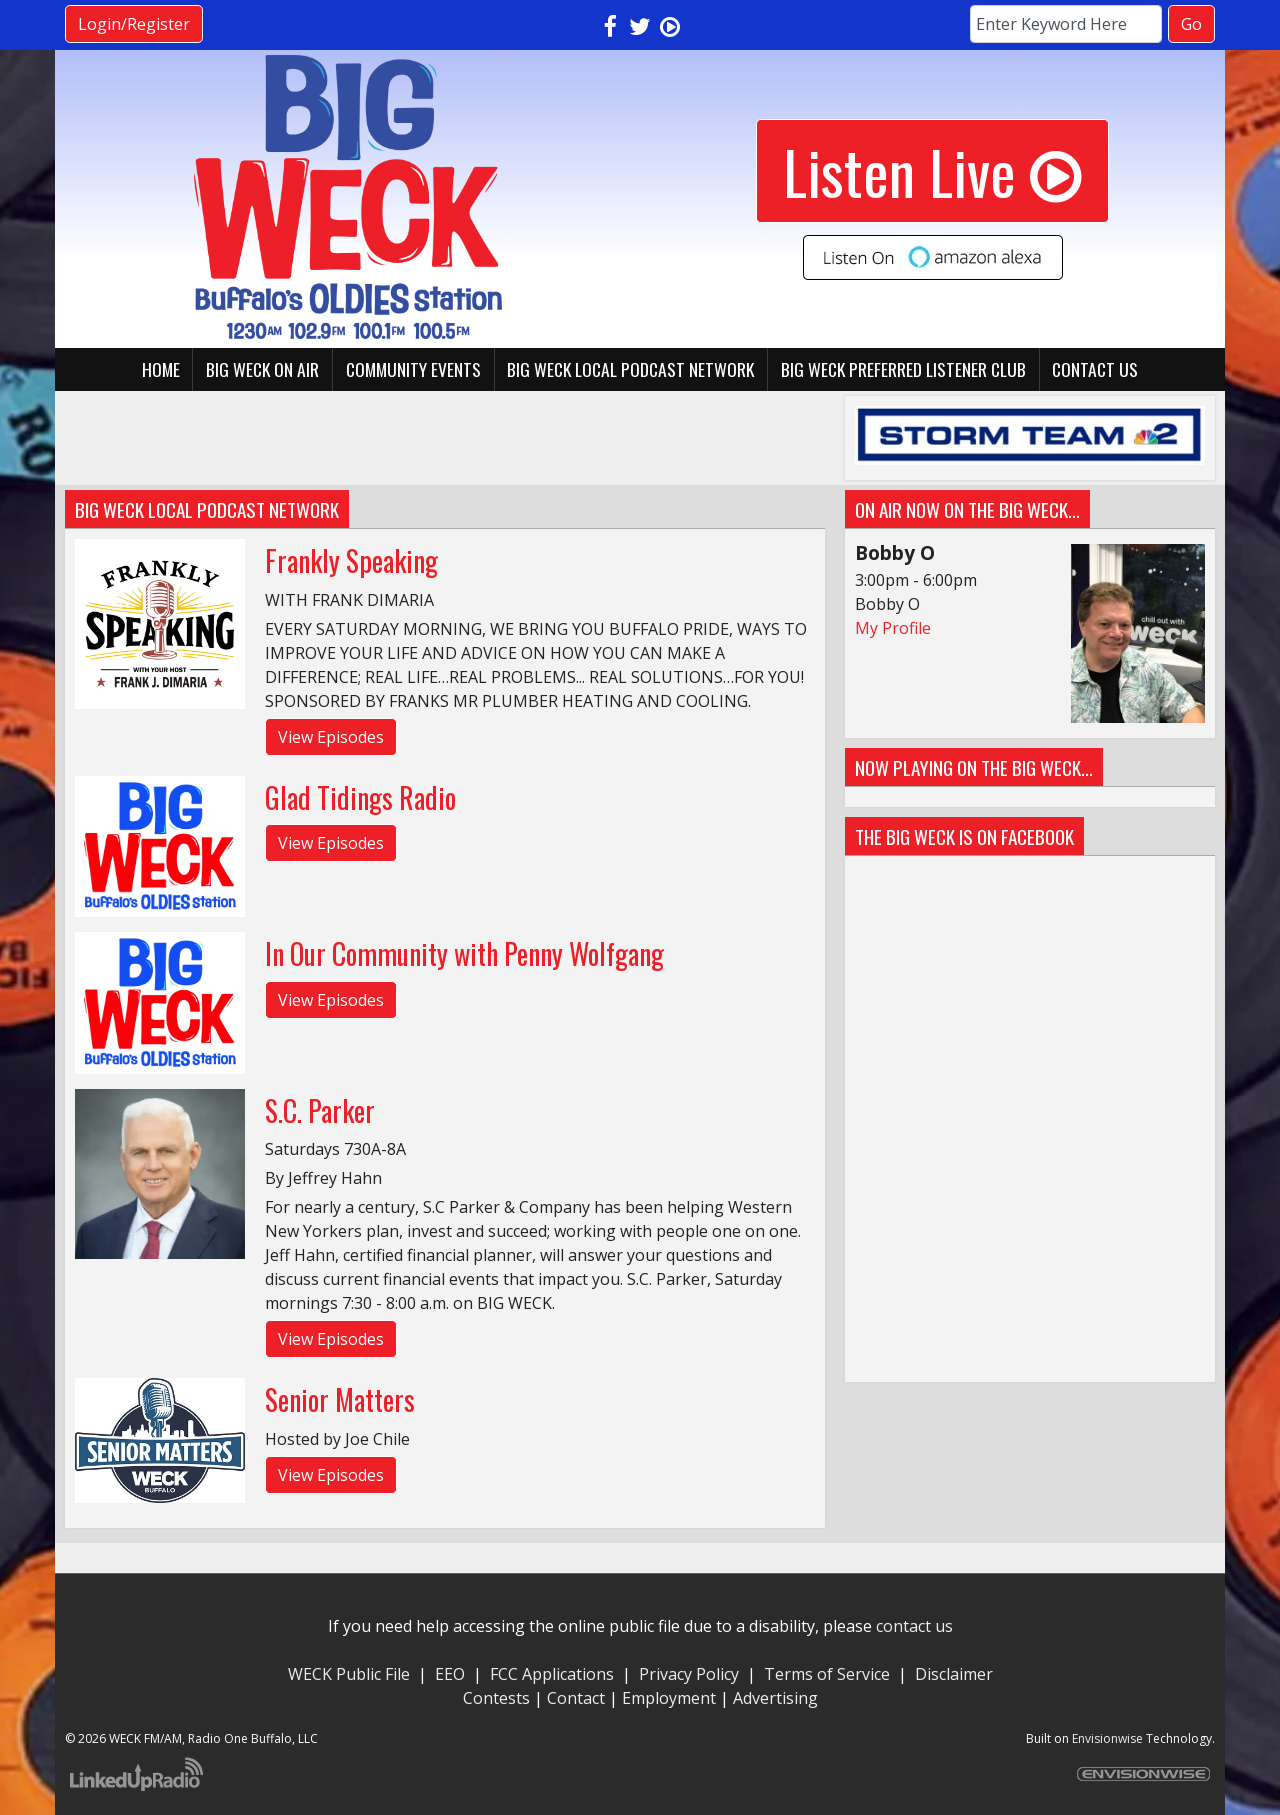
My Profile (893, 628)
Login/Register (134, 24)
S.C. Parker (320, 1110)
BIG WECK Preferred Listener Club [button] (903, 369)
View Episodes (331, 737)
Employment (669, 1698)
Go (1191, 24)
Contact (576, 1698)
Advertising (775, 1698)
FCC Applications (552, 1674)
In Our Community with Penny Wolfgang (464, 953)
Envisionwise (1107, 1738)
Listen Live (932, 170)
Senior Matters (340, 1399)
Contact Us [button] (1095, 369)
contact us (914, 1626)
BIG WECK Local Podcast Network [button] (630, 369)
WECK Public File (349, 1674)
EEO (450, 1674)
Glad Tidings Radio (360, 797)
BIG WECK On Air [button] (262, 369)
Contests (496, 1698)
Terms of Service (831, 1674)
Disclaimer (954, 1674)
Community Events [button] (413, 369)
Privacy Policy (689, 1674)
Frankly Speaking (351, 560)
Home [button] (161, 369)
